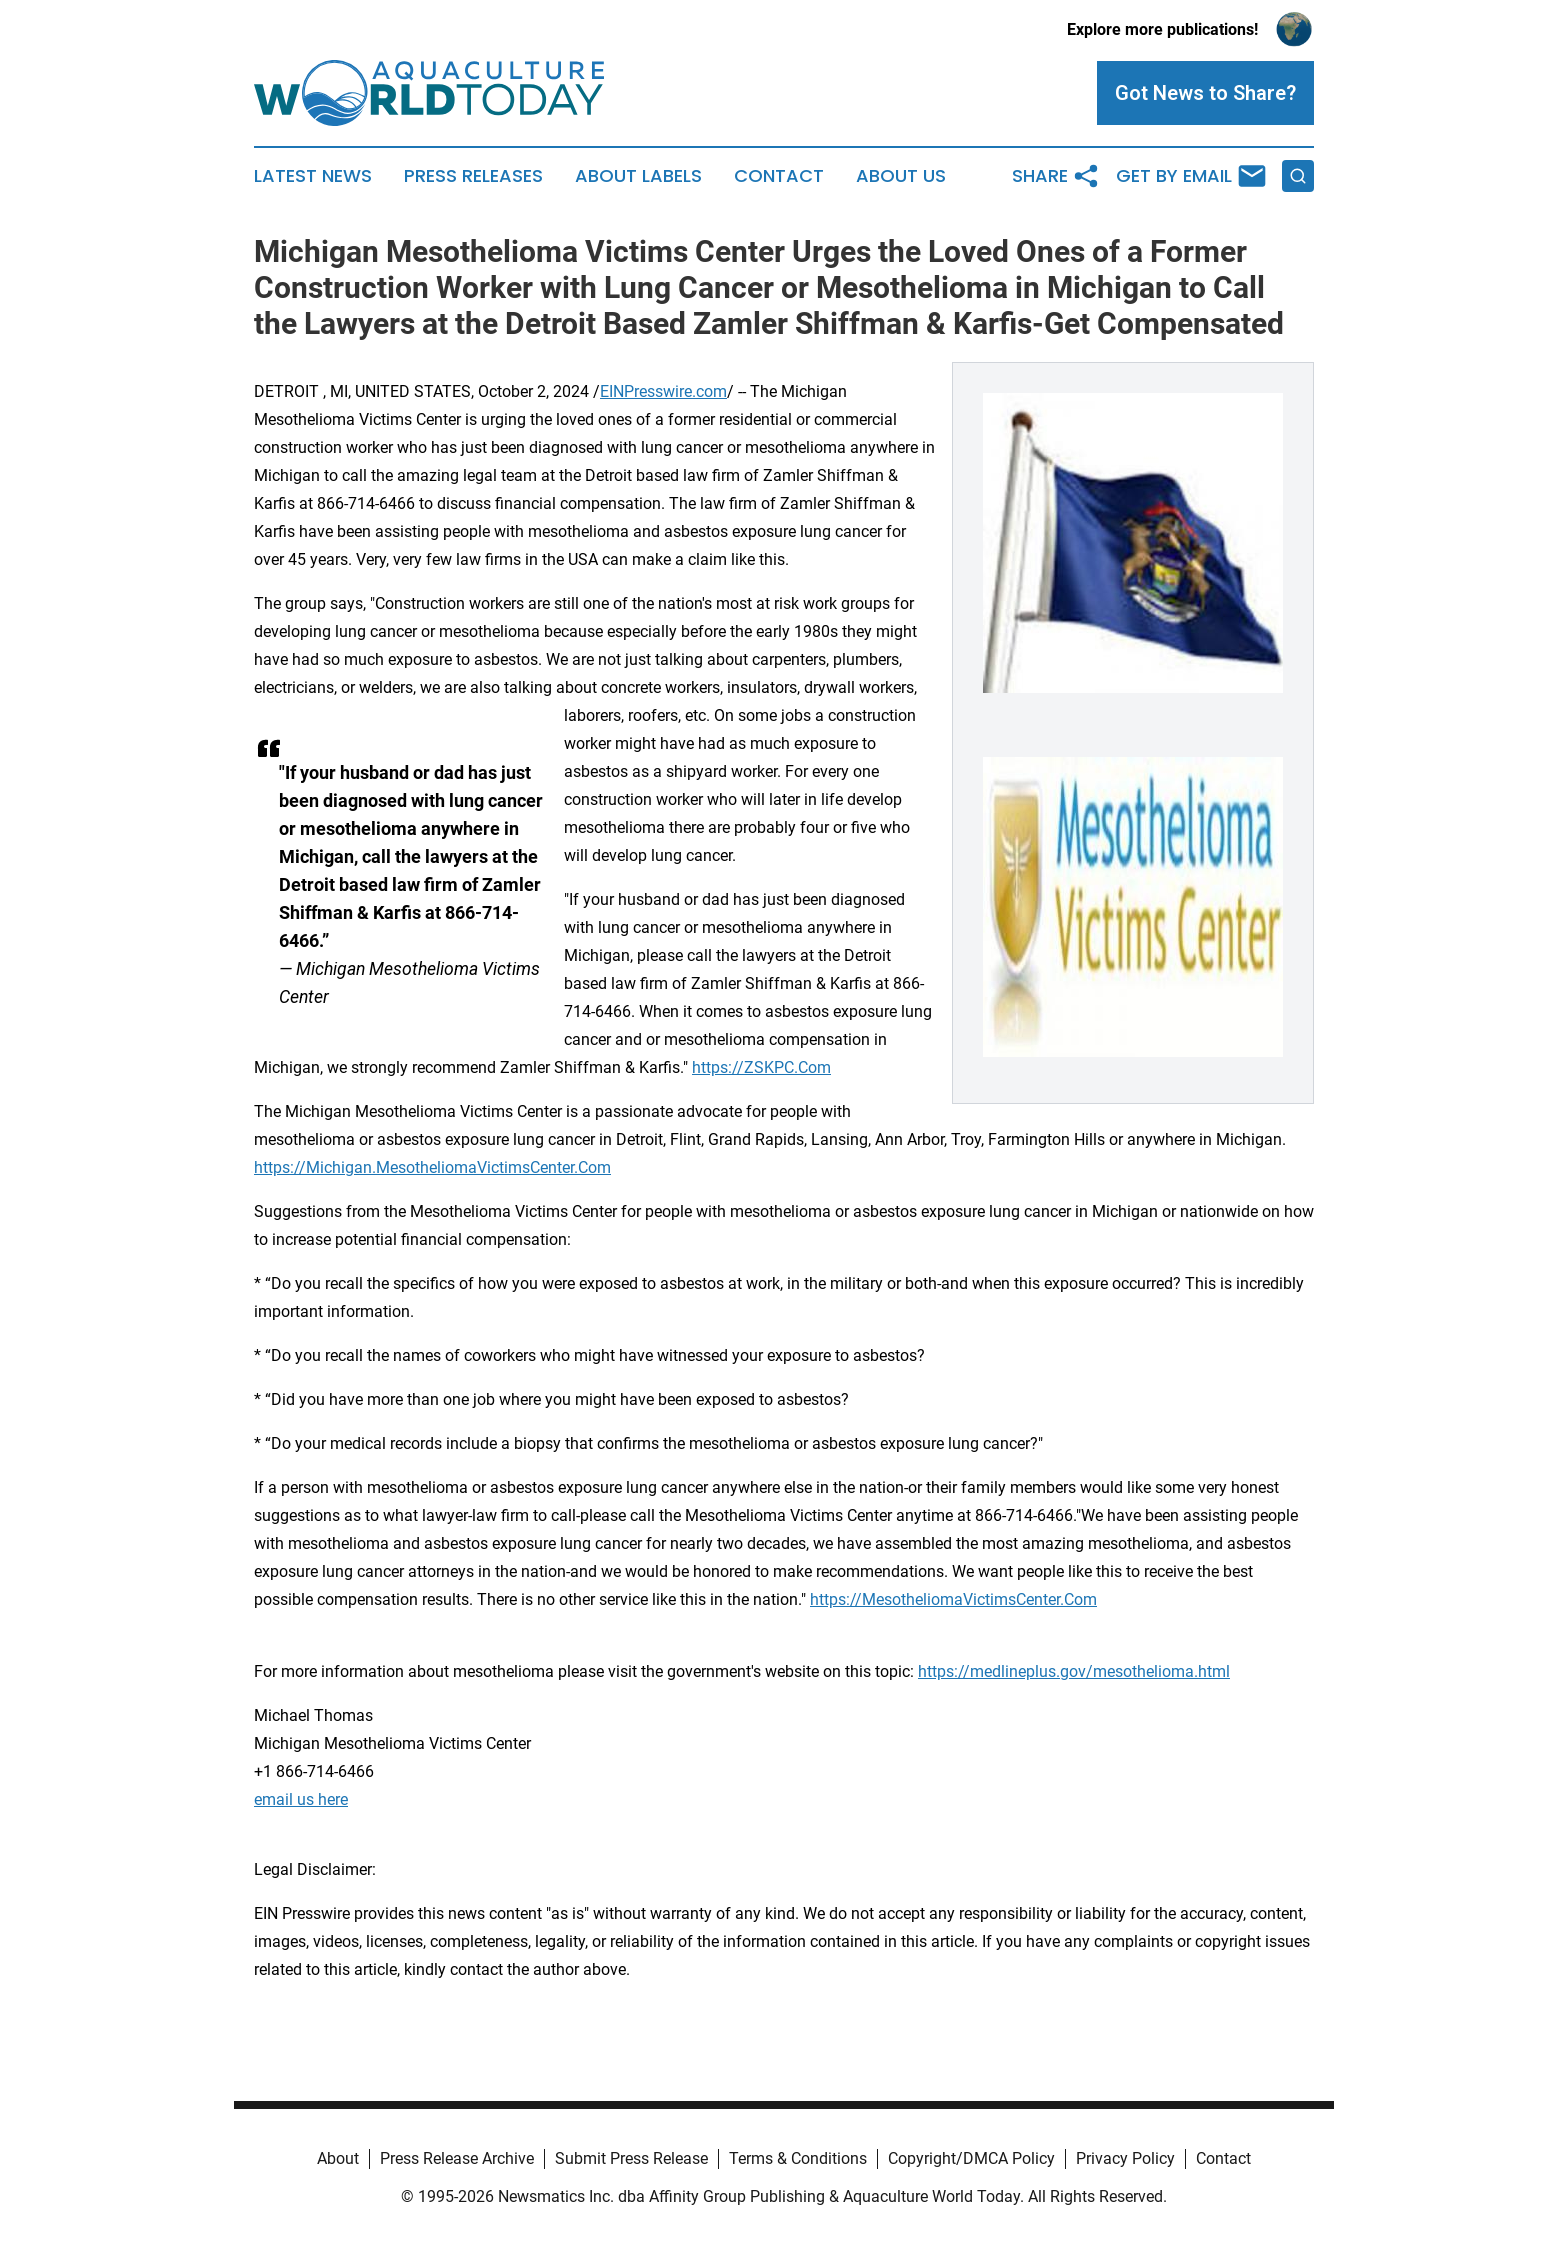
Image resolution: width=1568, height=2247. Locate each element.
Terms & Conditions (798, 2158)
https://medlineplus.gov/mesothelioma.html (1074, 1671)
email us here (301, 1799)
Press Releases (473, 176)
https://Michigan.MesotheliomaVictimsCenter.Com (432, 1167)
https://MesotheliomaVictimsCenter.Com (953, 1599)
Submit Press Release (631, 2158)
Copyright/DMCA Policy (971, 2158)
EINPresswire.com (663, 391)
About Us (901, 176)
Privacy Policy (1125, 2158)
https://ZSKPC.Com (761, 1067)
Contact (779, 176)
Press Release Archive (457, 2158)
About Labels (638, 176)
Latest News (313, 176)
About (338, 2158)
